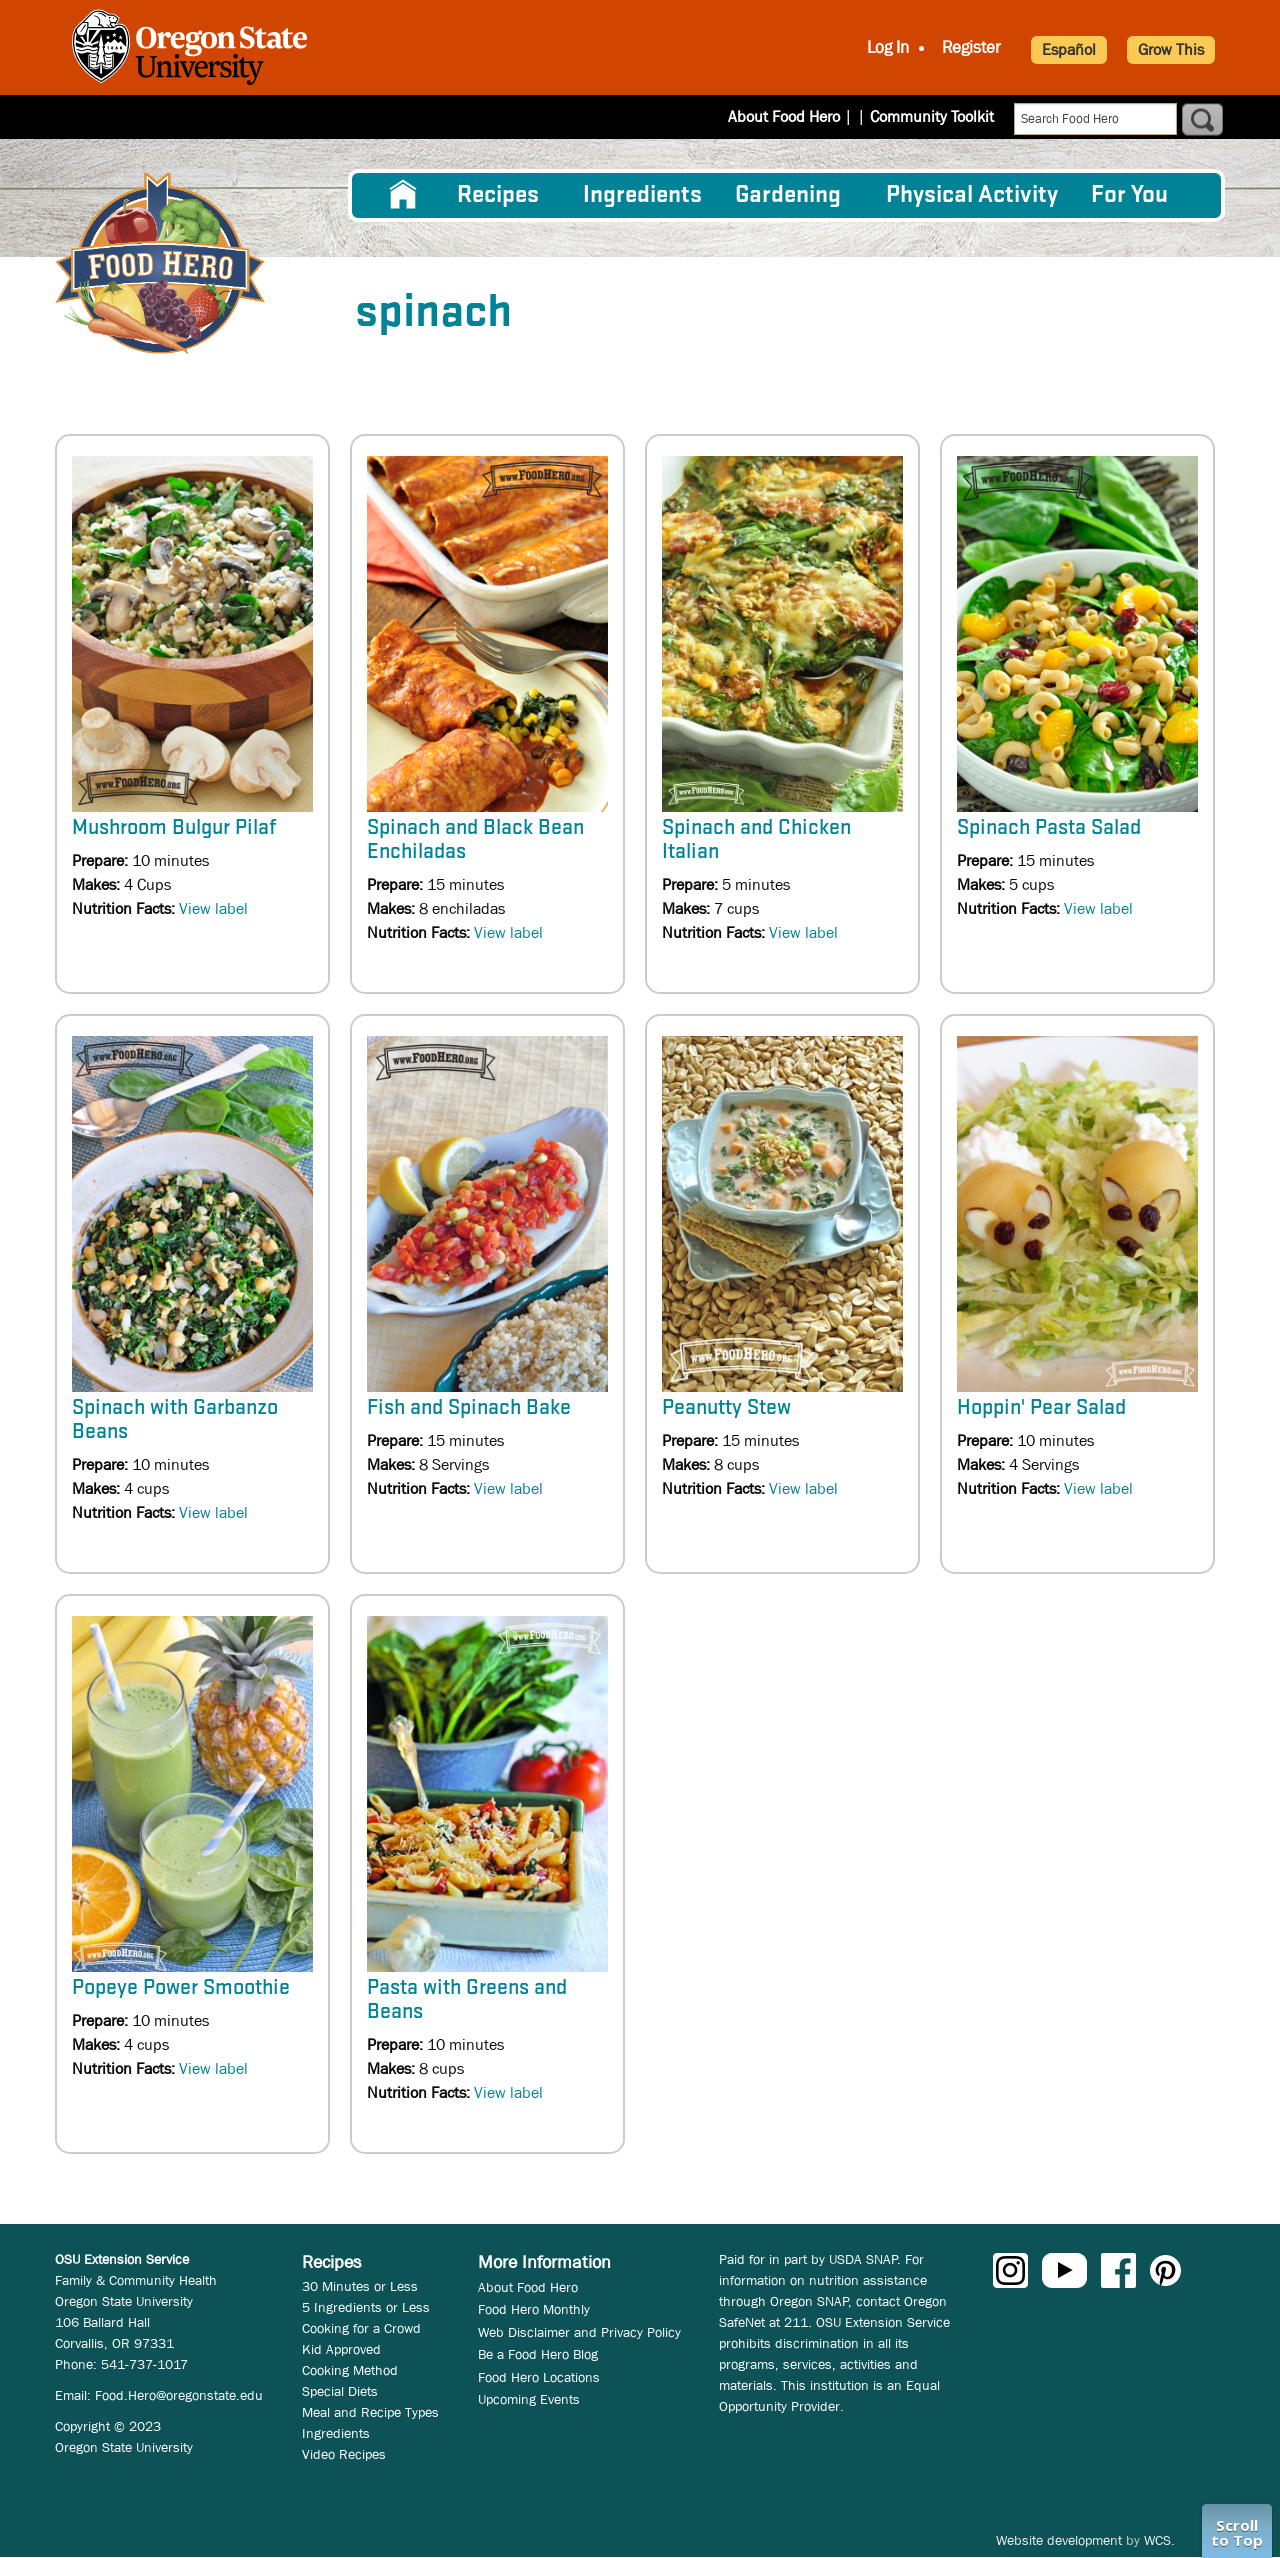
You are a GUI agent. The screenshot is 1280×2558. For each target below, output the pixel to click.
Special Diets (340, 2391)
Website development (1059, 2540)
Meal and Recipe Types (370, 2412)
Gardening (788, 195)
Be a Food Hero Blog (538, 2354)
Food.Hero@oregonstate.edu (179, 2395)
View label (213, 908)
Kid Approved (341, 2349)
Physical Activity (972, 195)
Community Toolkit (932, 116)
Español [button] (1069, 49)
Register (971, 47)
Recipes (498, 195)
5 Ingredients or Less (366, 2307)
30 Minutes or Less (360, 2286)
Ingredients (642, 195)
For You (1129, 195)
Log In (888, 47)
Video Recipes (344, 2454)
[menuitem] (403, 195)
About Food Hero (797, 116)
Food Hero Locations (539, 2377)
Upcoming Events (529, 2399)
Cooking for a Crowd (361, 2328)
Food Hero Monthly (534, 2309)
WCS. (1159, 2540)
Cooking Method (350, 2370)
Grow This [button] (1171, 49)
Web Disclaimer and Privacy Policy (579, 2332)
